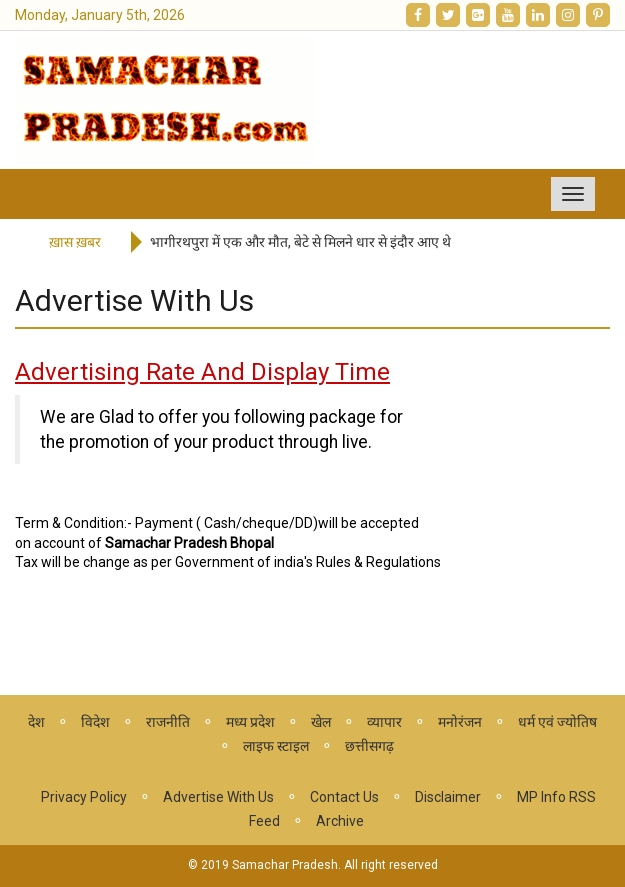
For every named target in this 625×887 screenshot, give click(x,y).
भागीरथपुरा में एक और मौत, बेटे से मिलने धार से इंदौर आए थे (300, 242)
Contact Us (344, 797)
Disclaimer (448, 797)
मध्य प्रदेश (250, 722)
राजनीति (168, 722)
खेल (321, 722)
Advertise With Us (218, 797)
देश (36, 722)
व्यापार (384, 722)
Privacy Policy (84, 797)
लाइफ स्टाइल (276, 746)
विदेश (95, 722)
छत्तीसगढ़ (369, 746)
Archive (340, 821)
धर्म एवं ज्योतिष (557, 722)
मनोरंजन (460, 722)
